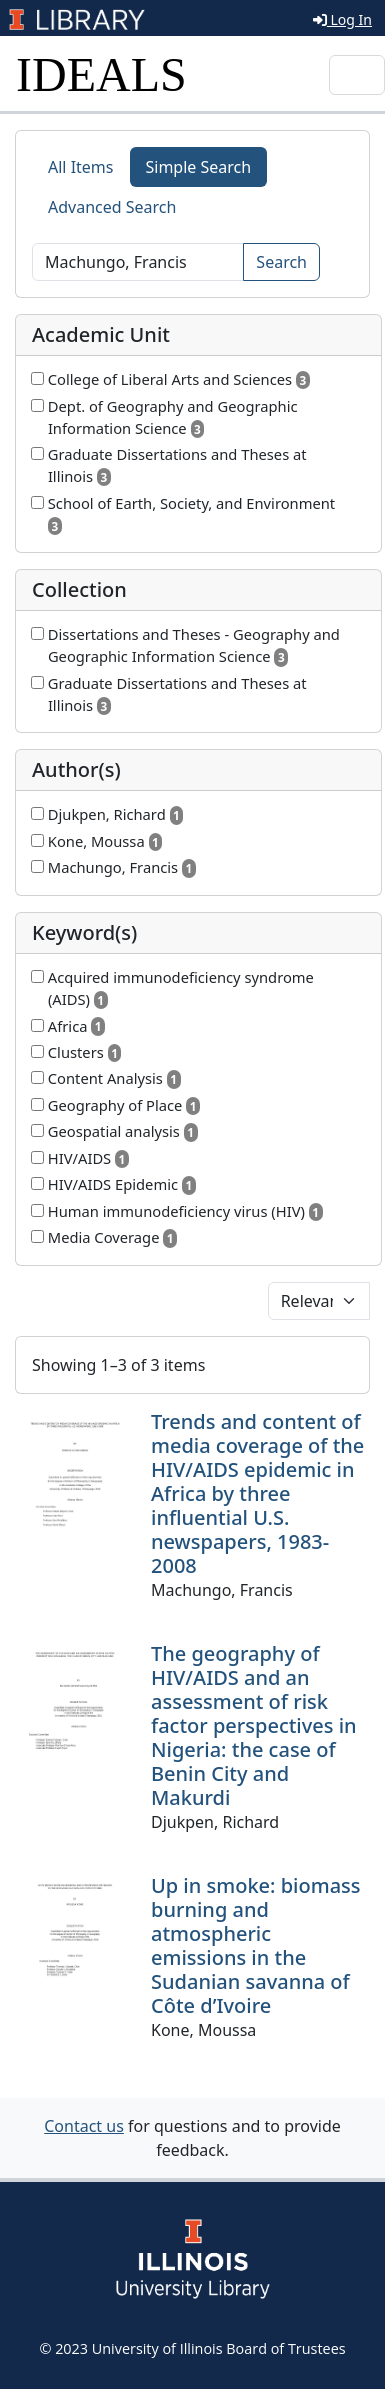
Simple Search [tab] (199, 167)
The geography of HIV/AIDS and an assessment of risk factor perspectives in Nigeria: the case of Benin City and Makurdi (254, 1725)
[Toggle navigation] (357, 75)
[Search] (138, 262)
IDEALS (101, 74)
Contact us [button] (84, 2126)
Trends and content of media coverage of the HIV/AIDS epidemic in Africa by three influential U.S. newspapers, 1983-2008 (257, 1493)
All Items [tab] (81, 167)
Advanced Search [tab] (112, 207)
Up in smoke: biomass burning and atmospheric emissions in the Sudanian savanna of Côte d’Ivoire (256, 1945)
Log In (342, 19)
